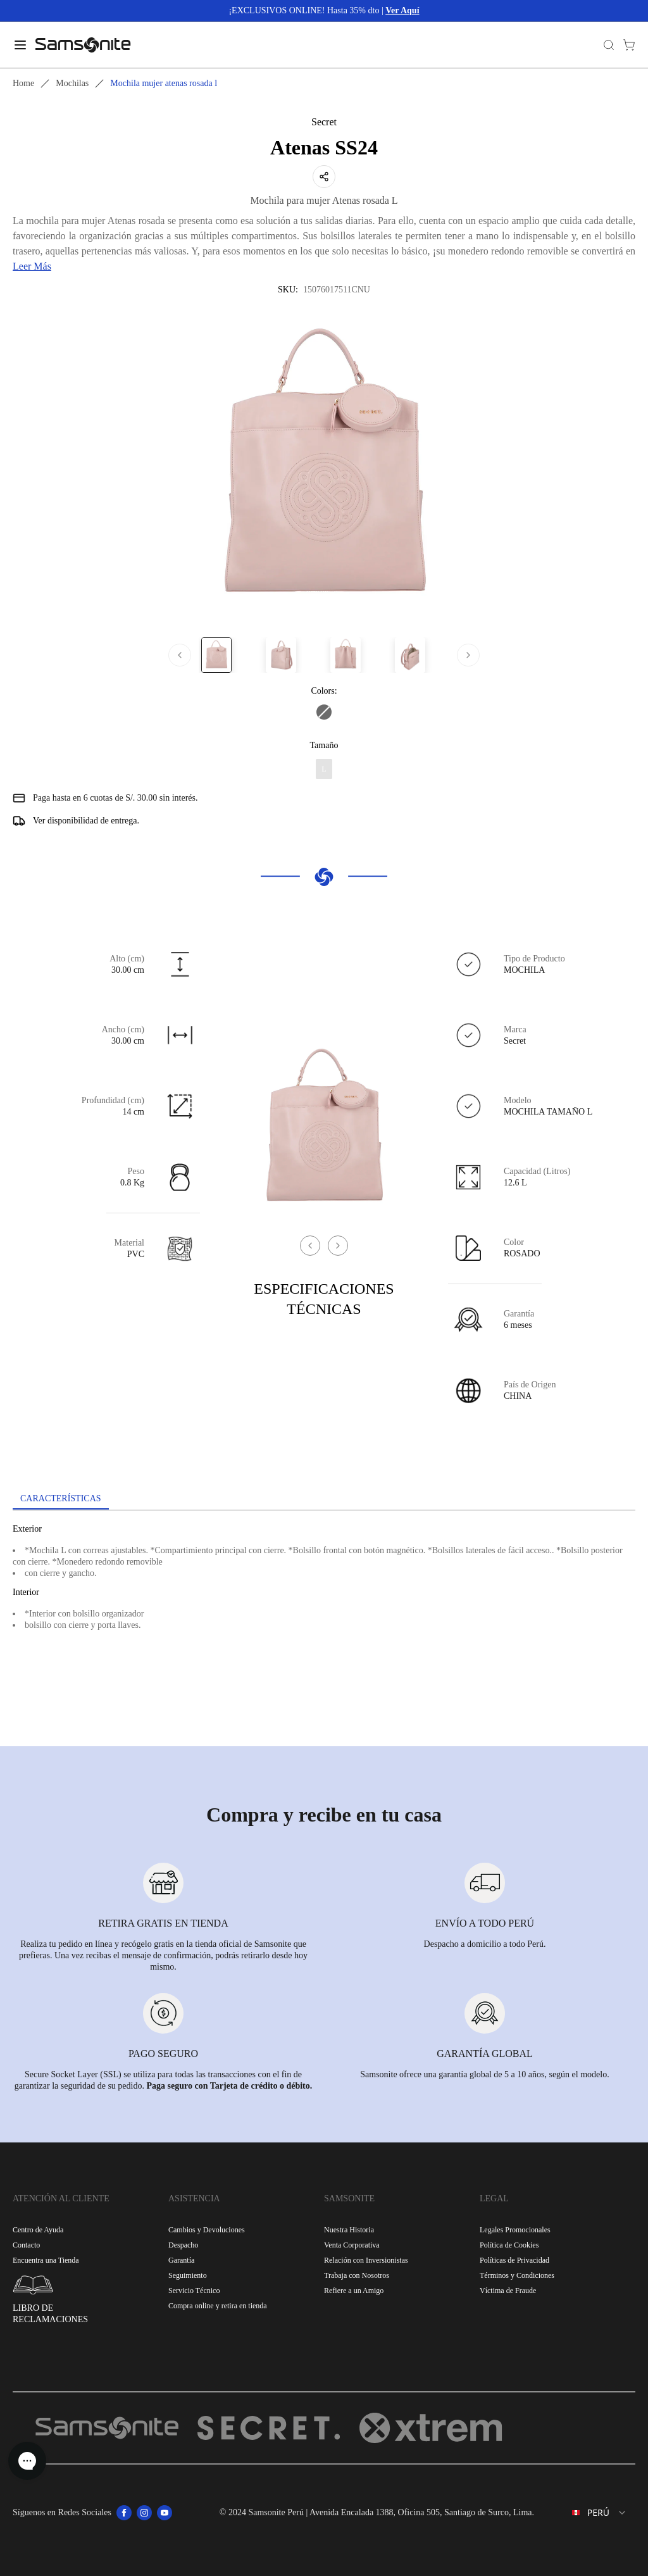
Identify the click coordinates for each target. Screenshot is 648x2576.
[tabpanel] (324, 1624)
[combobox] (589, 2512)
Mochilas (72, 83)
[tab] (61, 1499)
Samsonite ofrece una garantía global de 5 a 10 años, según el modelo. (484, 2074)
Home (23, 83)
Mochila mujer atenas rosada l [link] (163, 83)
